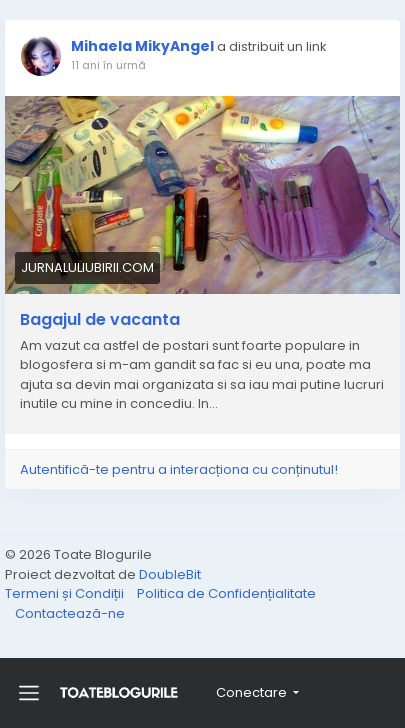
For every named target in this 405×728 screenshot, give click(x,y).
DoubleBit (170, 574)
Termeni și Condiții (66, 593)
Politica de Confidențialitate (226, 593)
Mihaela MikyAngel (142, 46)
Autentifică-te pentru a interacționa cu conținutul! (179, 469)
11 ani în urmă (108, 65)
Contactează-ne (70, 613)
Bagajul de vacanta (100, 320)
